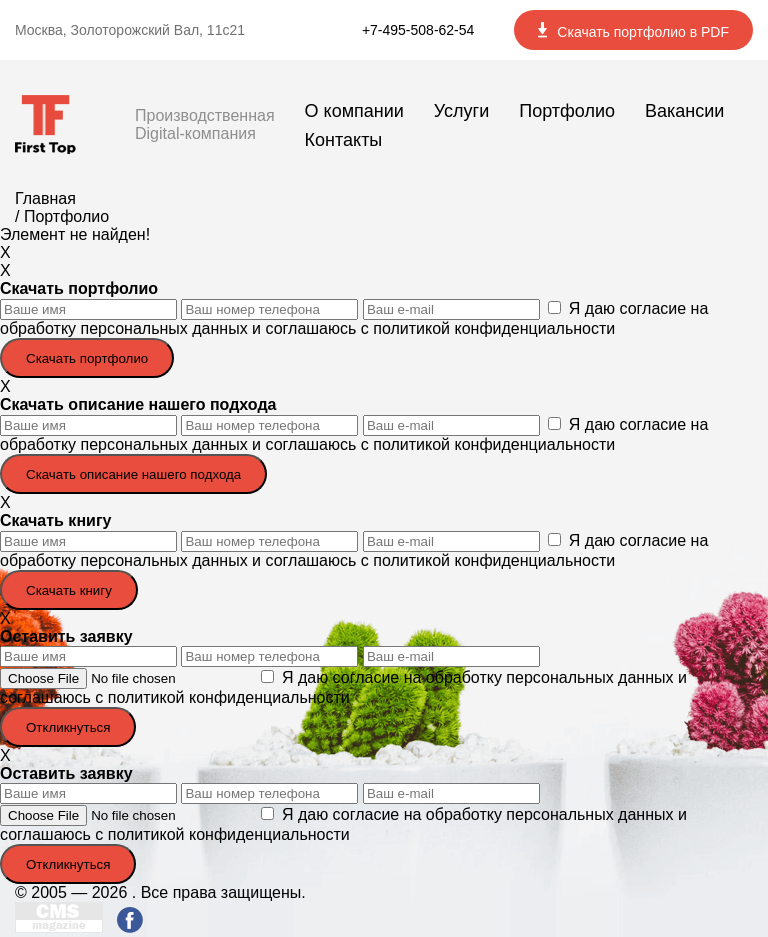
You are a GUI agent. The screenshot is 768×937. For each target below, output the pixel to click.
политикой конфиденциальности (494, 328)
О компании (354, 111)
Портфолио (567, 111)
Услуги (461, 111)
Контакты (344, 140)
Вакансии (684, 111)
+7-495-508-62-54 (418, 30)
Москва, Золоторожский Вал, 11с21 (130, 30)
